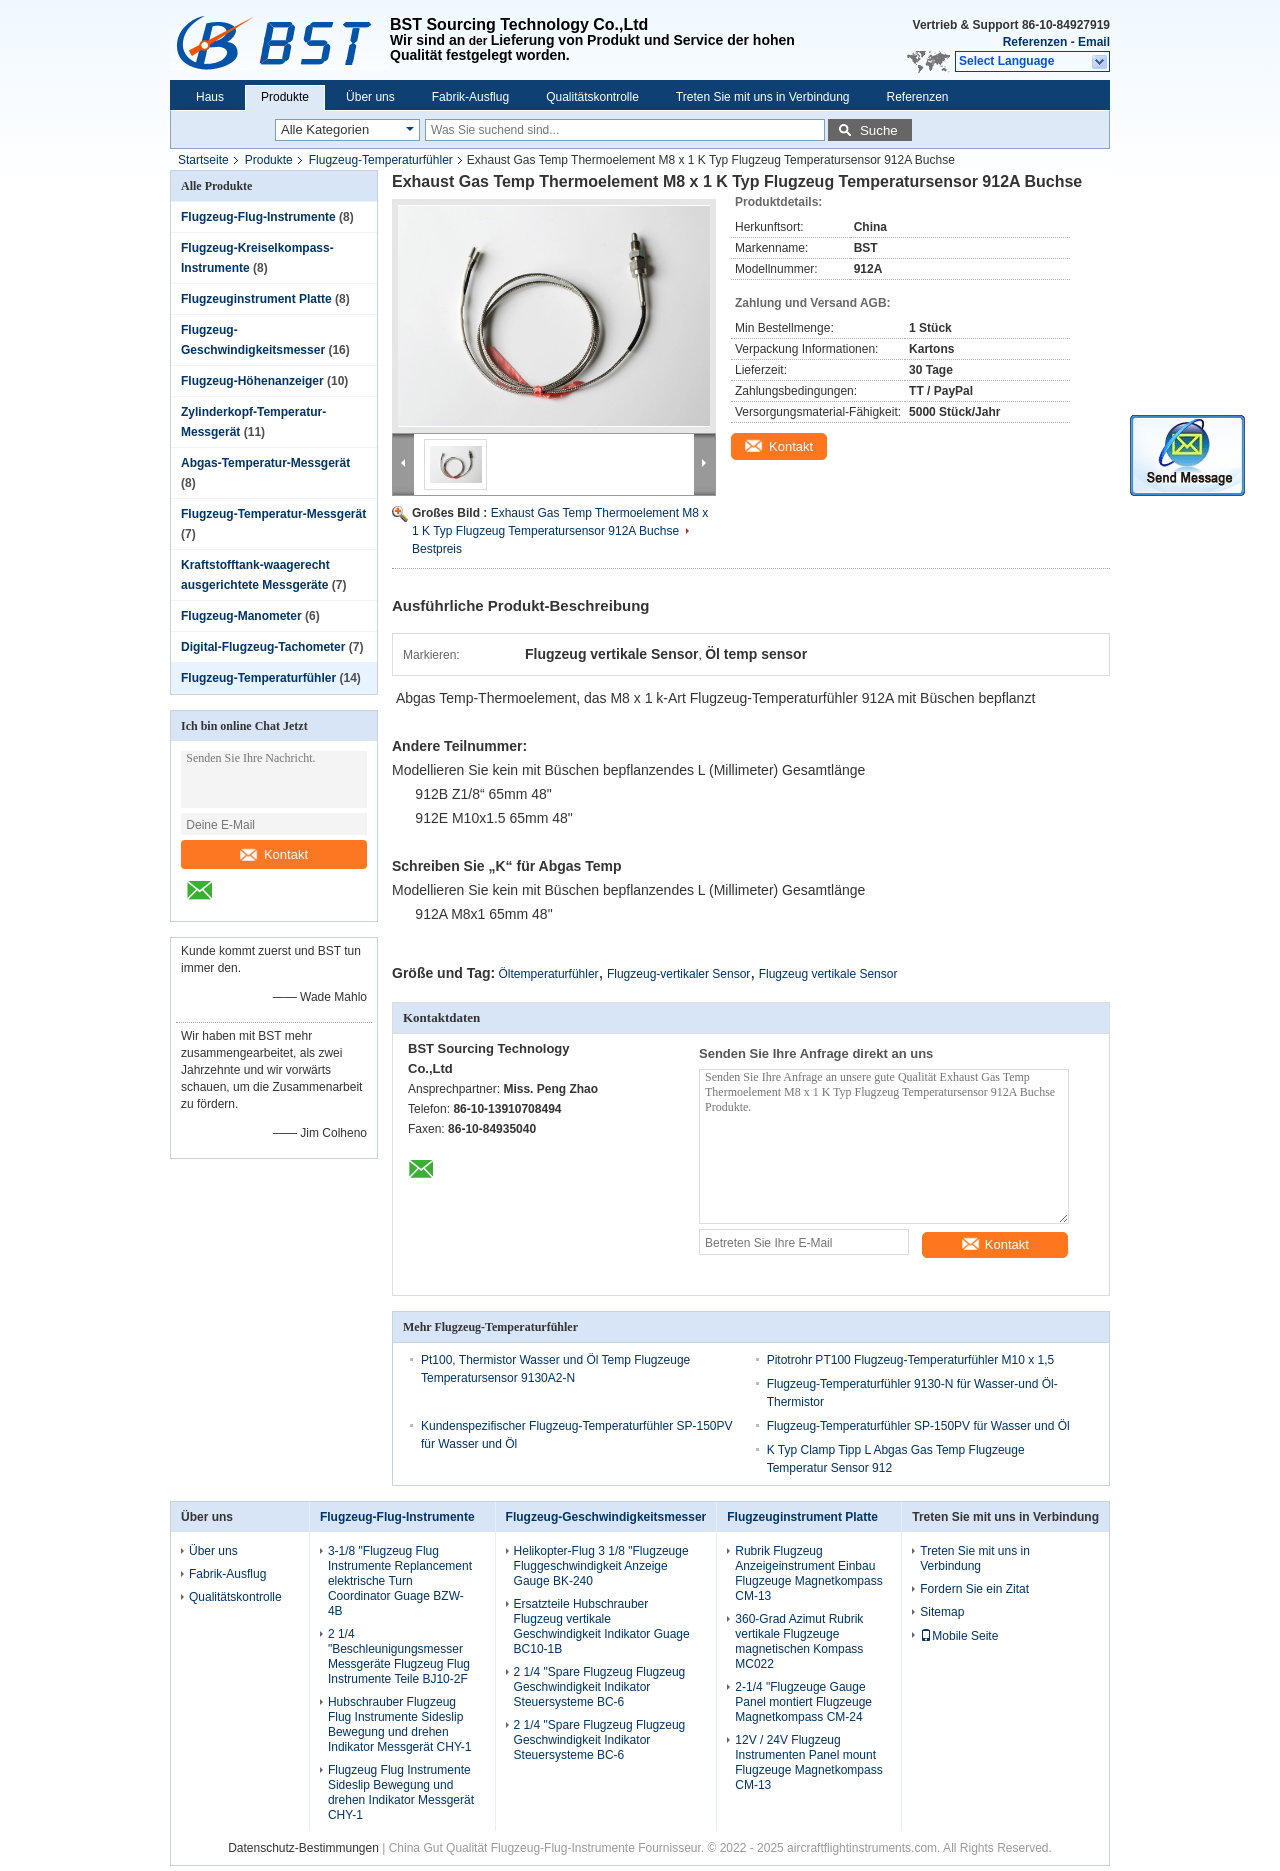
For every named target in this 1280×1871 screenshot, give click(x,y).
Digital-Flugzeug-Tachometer (263, 647)
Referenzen (1035, 42)
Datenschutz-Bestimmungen (303, 1848)
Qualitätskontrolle (592, 97)
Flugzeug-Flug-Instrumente (258, 217)
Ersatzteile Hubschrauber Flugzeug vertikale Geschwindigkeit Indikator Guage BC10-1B (602, 1626)
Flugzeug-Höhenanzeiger (252, 381)
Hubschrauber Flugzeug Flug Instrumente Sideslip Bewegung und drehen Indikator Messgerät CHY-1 (400, 1724)
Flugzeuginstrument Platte (256, 299)
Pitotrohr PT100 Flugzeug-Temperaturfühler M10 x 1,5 (910, 1360)
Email (1094, 42)
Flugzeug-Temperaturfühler (381, 160)
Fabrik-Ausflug (470, 97)
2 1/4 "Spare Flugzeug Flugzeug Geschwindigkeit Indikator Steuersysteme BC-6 (600, 1687)
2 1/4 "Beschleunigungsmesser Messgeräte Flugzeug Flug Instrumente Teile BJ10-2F (399, 1656)
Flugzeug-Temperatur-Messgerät (273, 514)
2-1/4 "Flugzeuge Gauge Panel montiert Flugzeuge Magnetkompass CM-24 (803, 1702)
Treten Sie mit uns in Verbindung (763, 97)
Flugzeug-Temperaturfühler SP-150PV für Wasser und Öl (918, 1426)
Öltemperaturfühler (549, 974)
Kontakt (274, 854)
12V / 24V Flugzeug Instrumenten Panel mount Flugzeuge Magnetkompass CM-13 (808, 1762)
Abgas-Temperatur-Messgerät (265, 463)
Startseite (203, 160)
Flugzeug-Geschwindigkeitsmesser (606, 1517)
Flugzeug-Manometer (241, 616)
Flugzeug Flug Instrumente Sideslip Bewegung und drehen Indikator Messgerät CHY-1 (401, 1792)
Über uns (370, 97)
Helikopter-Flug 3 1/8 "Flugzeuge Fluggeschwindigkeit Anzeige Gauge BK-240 (601, 1566)
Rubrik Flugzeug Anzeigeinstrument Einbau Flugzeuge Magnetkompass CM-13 (808, 1573)
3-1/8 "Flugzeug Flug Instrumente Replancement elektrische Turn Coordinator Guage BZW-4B (400, 1581)
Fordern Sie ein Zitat (974, 1589)
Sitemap (942, 1612)
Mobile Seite (959, 1636)
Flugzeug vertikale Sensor (828, 974)
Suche (879, 130)
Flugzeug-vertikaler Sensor (678, 974)
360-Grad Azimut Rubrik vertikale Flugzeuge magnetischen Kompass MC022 (799, 1641)
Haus (210, 97)
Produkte (285, 97)
